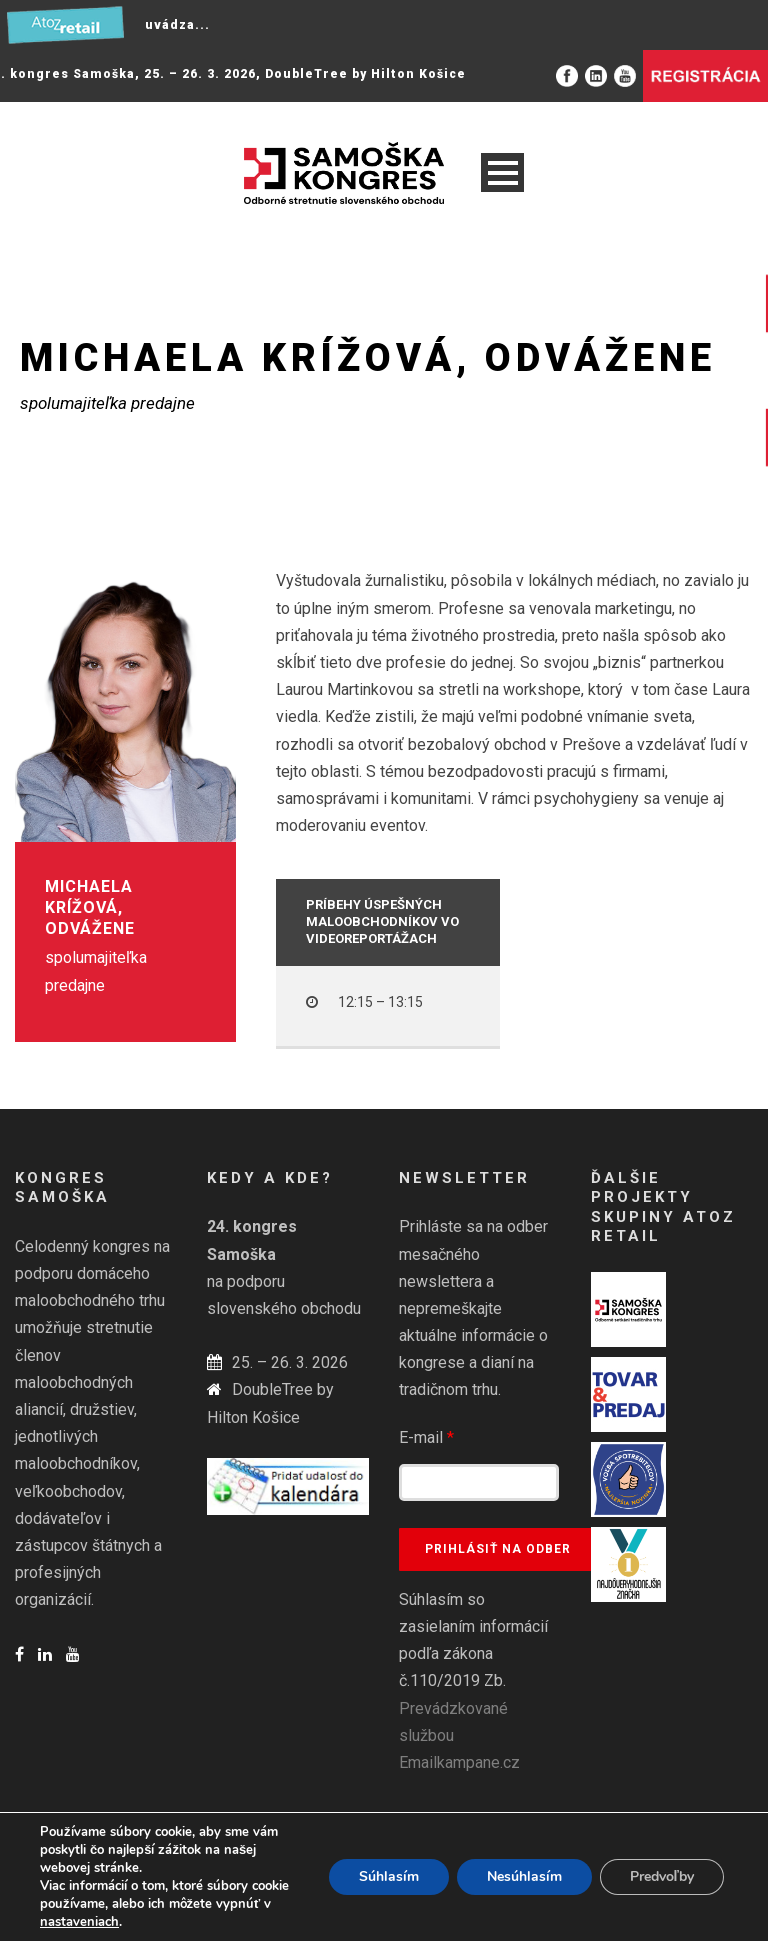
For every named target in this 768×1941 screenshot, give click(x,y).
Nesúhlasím (524, 1876)
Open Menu (502, 172)
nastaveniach (79, 1922)
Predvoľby (662, 1876)
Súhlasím (389, 1876)
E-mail (426, 1437)
